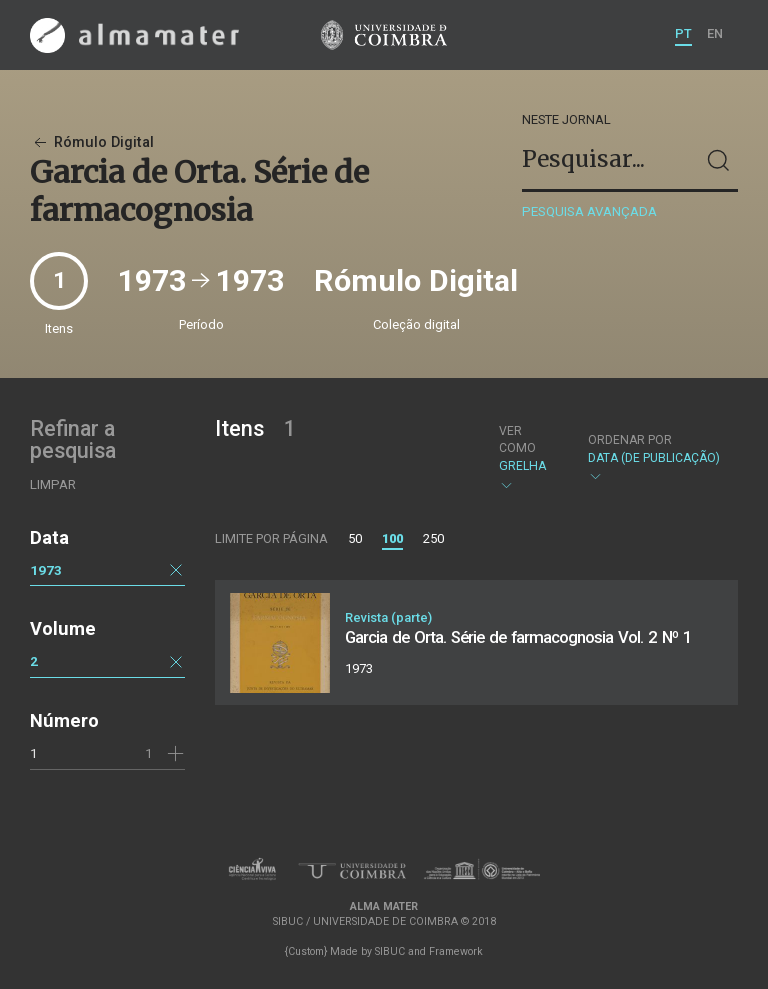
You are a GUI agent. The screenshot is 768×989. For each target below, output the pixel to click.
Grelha (526, 458)
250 (433, 538)
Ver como (517, 439)
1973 (46, 570)
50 (355, 538)
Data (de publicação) (654, 458)
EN (715, 33)
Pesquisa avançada (589, 211)
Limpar (53, 484)
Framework (456, 951)
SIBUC (390, 951)
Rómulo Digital (92, 142)
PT (683, 33)
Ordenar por (630, 440)
